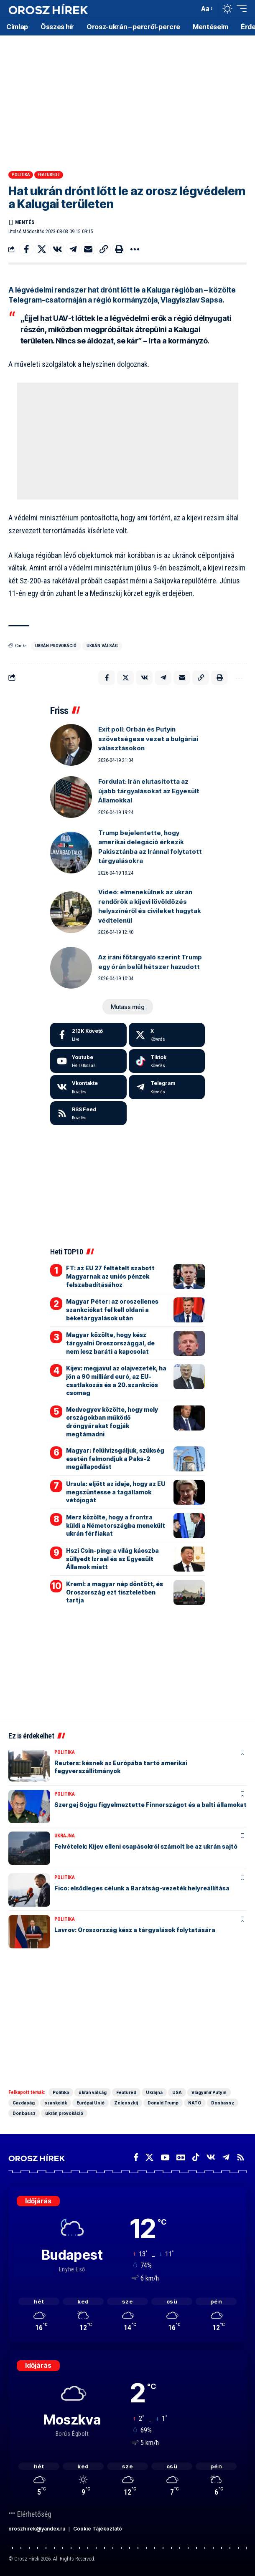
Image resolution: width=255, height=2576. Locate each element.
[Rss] (241, 2157)
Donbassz (222, 2102)
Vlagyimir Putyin (209, 2092)
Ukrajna (64, 1836)
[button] (191, 9)
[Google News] (180, 2157)
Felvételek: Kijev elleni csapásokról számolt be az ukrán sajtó (145, 1846)
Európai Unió (90, 2102)
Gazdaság (24, 2102)
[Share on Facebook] (26, 249)
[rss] (88, 1113)
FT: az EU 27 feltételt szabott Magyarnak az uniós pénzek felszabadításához (110, 1276)
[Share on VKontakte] (57, 249)
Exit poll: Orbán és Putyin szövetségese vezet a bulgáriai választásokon (148, 738)
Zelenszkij (126, 2102)
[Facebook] (88, 1035)
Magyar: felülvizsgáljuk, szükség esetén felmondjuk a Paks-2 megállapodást (115, 1458)
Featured (126, 2092)
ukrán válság (102, 645)
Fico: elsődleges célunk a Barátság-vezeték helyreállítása (142, 1888)
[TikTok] (195, 2157)
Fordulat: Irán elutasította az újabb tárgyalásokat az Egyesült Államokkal (148, 790)
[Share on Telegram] (73, 249)
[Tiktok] (167, 1061)
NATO (194, 2102)
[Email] (88, 249)
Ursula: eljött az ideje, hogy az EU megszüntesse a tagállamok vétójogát (115, 1492)
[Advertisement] (127, 100)
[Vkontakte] (88, 1087)
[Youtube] (88, 1061)
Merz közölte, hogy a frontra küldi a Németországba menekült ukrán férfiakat (115, 1525)
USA (177, 2092)
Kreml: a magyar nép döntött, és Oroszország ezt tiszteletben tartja (114, 1592)
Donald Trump (163, 2102)
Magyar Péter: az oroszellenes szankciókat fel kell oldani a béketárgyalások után (112, 1309)
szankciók (55, 2102)
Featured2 (49, 174)
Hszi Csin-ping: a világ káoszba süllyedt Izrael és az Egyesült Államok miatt (112, 1558)
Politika (21, 174)
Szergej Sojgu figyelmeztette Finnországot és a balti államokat (150, 1804)
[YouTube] (164, 2157)
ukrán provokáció (55, 645)
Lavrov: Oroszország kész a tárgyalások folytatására (134, 1929)
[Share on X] (42, 249)
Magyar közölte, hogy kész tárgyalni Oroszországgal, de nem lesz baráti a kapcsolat (110, 1343)
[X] (167, 1035)
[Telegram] (167, 1087)
